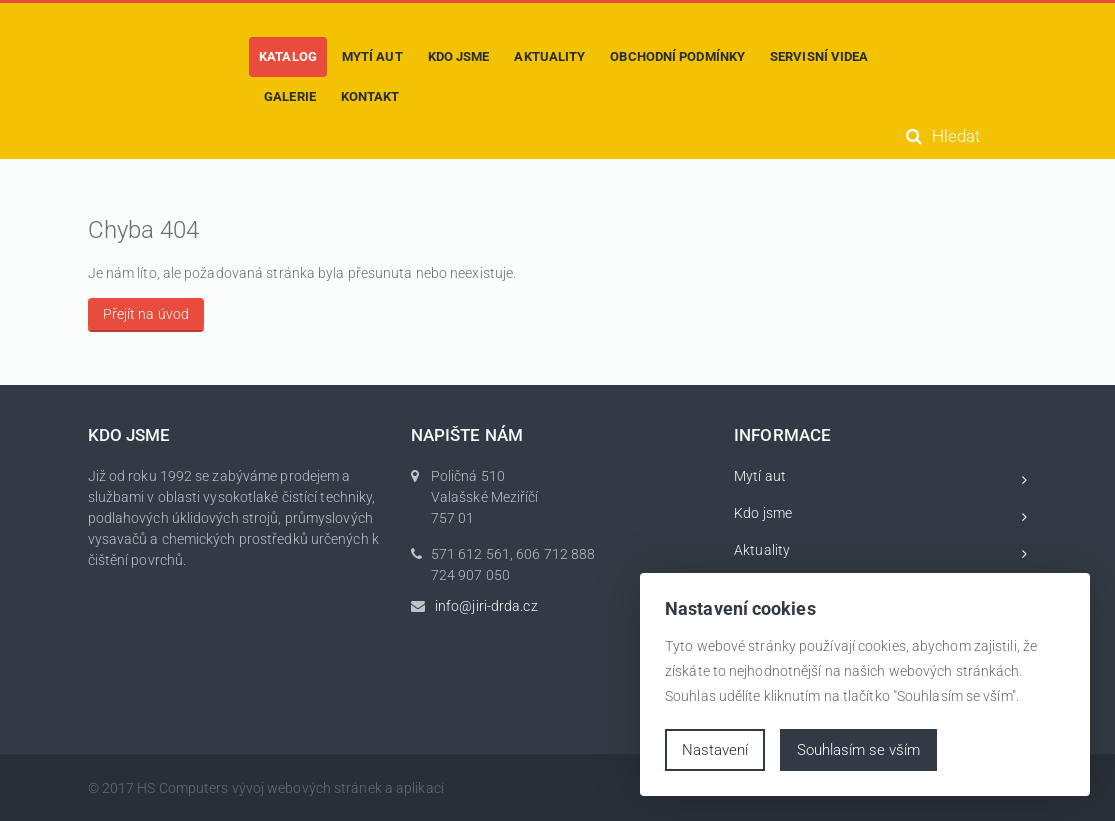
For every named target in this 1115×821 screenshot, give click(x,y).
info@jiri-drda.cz (486, 606)
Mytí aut (880, 479)
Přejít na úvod (146, 314)
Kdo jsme (880, 516)
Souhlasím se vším (858, 750)
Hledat (943, 136)
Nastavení (715, 750)
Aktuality (880, 553)
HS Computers (182, 788)
